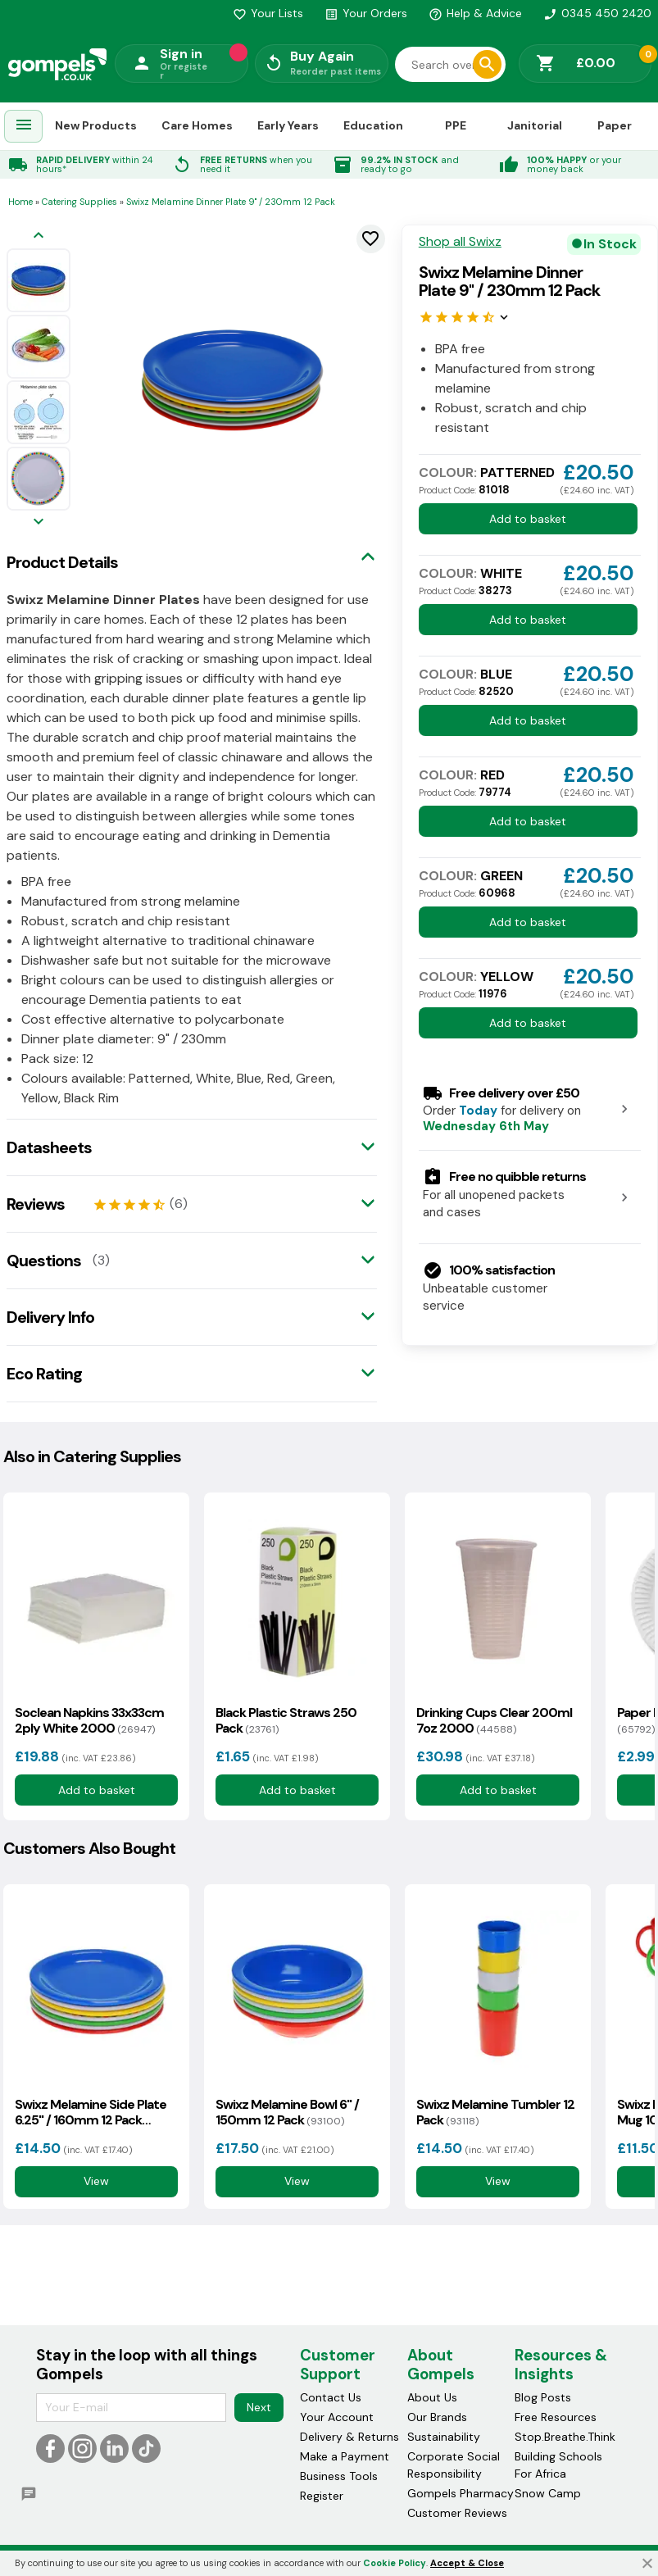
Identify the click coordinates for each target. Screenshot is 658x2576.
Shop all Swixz (460, 242)
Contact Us (330, 2397)
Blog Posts (543, 2397)
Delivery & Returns (349, 2436)
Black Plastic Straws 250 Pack (286, 1720)
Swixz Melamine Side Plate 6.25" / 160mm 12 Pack (90, 2112)
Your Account (337, 2417)
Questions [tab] (44, 1260)
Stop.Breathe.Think (565, 2436)
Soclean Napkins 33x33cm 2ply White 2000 (89, 1720)
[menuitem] (24, 126)
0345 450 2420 (597, 13)
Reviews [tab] (36, 1204)
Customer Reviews (457, 2513)
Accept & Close (467, 2563)
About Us (432, 2397)
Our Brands (437, 2417)
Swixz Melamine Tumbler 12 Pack (495, 2112)
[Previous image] (38, 236)
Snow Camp (548, 2493)
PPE (455, 125)
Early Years (288, 125)
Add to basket (527, 518)
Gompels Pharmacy (460, 2493)
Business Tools (339, 2476)
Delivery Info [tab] (50, 1317)
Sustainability (443, 2436)
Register (321, 2495)
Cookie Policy (394, 2563)
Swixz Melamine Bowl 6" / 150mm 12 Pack (287, 2112)
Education (373, 125)
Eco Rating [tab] (44, 1373)
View (96, 2181)
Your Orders (365, 13)
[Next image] (38, 522)
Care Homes (197, 125)
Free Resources (556, 2417)
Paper (614, 125)
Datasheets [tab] (49, 1147)
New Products (96, 125)
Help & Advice (475, 13)
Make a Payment (344, 2456)
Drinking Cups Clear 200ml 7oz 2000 (494, 1720)
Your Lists (268, 13)
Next (259, 2407)
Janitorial (534, 125)
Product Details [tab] (62, 562)
